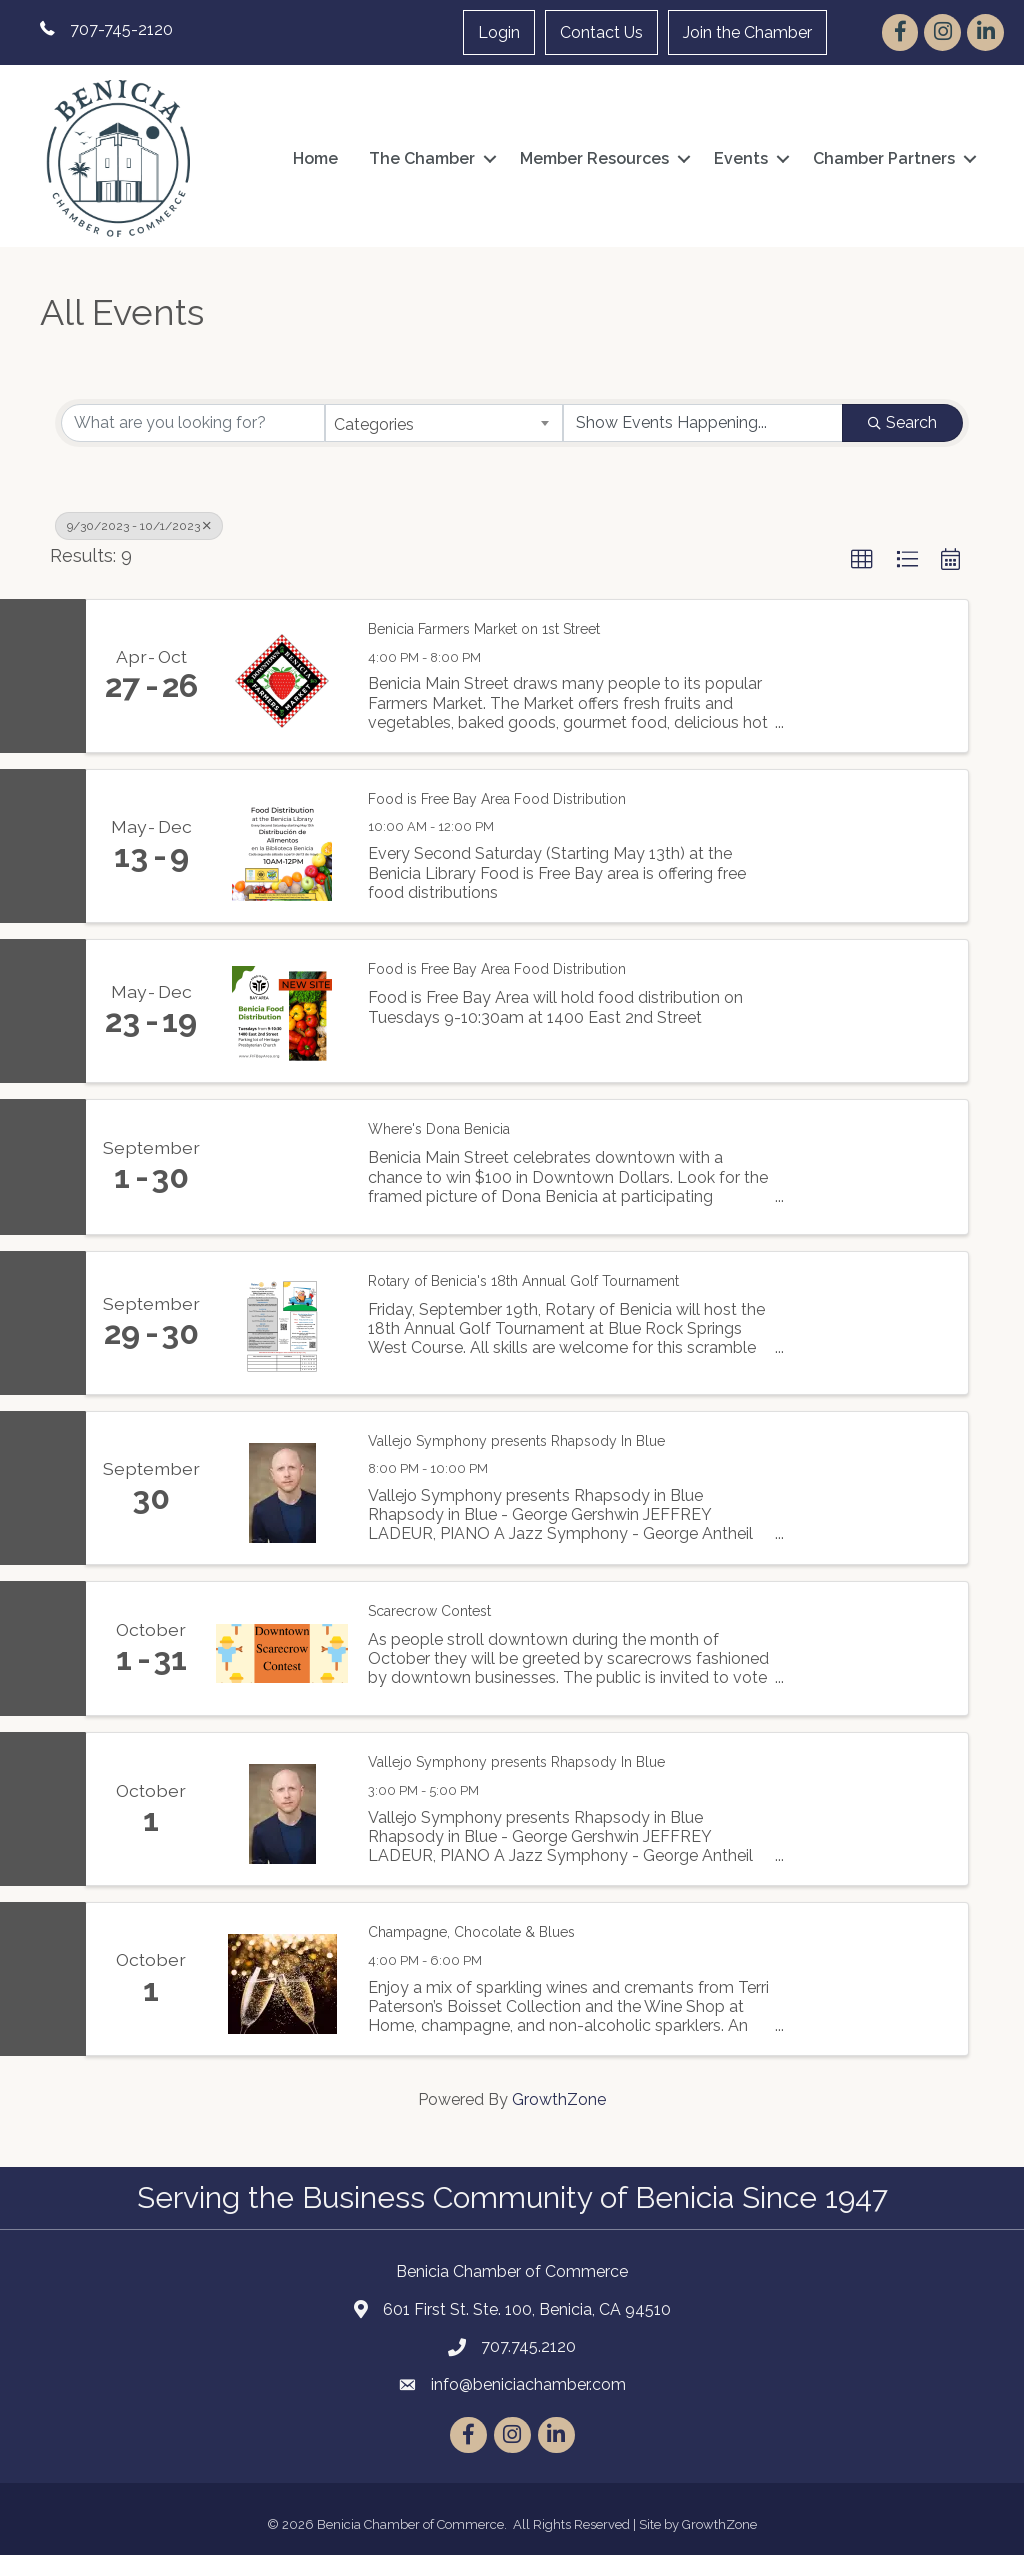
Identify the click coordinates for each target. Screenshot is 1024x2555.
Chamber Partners (884, 158)
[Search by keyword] (193, 423)
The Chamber (422, 158)
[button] (862, 560)
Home (315, 158)
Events (741, 158)
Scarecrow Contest (429, 1611)
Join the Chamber (747, 32)
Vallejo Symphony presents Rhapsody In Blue (516, 1441)
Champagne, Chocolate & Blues (471, 1932)
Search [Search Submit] (902, 422)
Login (499, 32)
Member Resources (594, 158)
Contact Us (601, 32)
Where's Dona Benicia (439, 1129)
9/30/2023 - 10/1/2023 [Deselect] (139, 526)
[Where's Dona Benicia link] (282, 1167)
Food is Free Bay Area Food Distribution (497, 799)
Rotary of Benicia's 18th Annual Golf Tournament (523, 1281)
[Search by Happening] (703, 423)
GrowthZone (559, 2099)
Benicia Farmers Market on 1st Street (484, 629)
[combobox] (444, 423)
